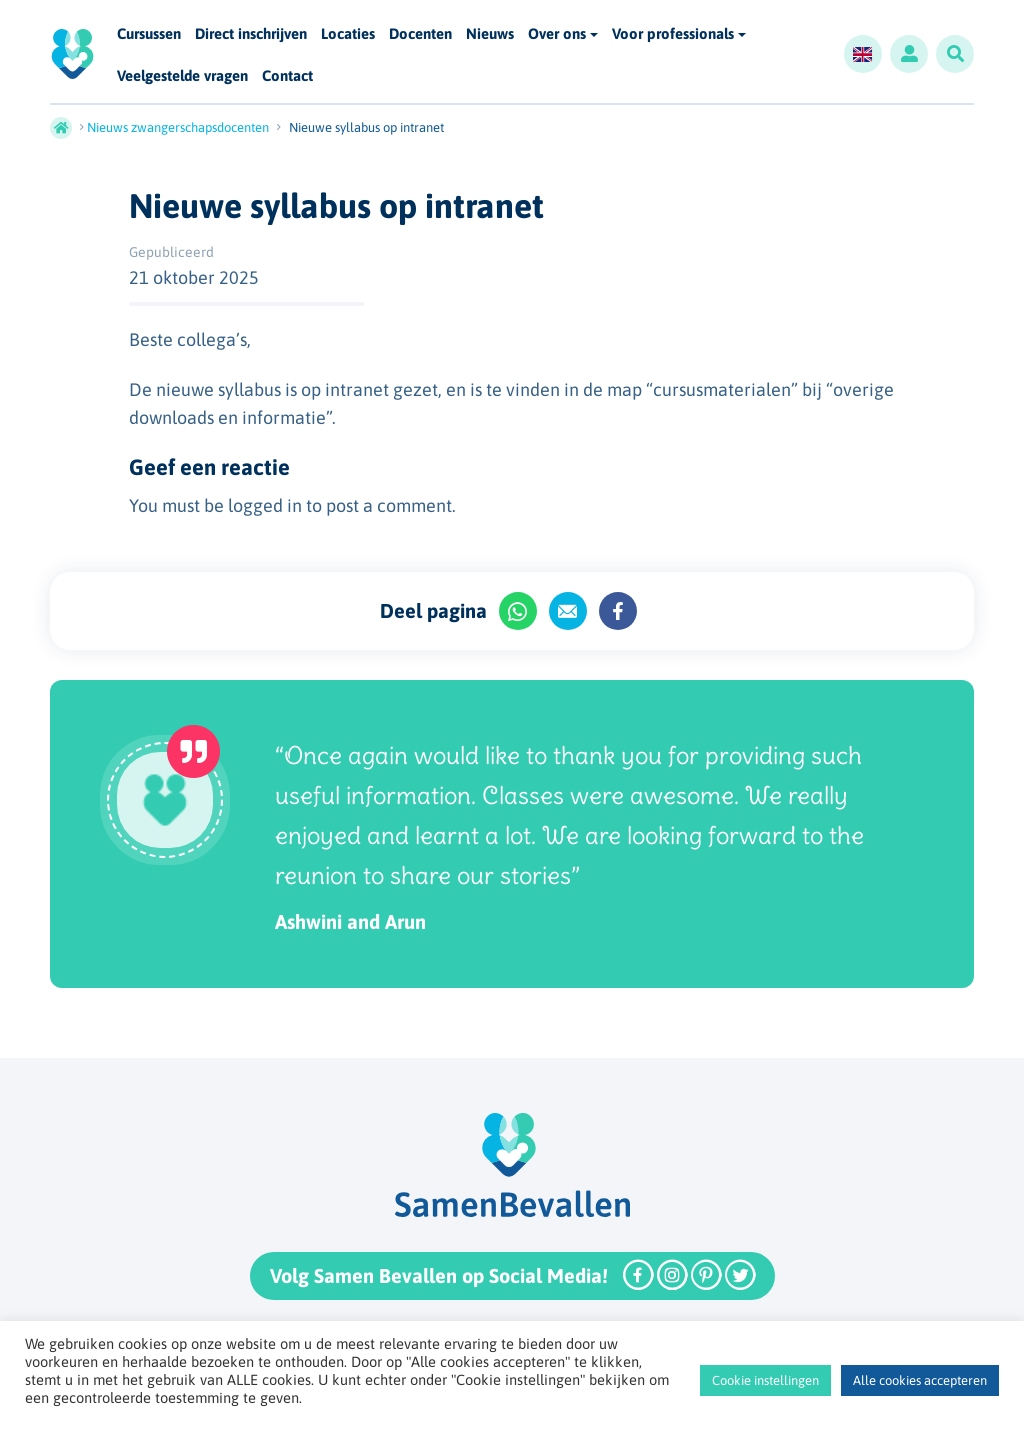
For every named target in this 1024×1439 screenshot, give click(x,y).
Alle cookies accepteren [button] (920, 1380)
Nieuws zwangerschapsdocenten (178, 127)
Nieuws (490, 34)
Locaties (348, 34)
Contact (287, 76)
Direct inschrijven (251, 34)
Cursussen (149, 34)
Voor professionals (673, 33)
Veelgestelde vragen (182, 76)
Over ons (557, 33)
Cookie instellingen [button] (765, 1380)
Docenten (420, 34)
